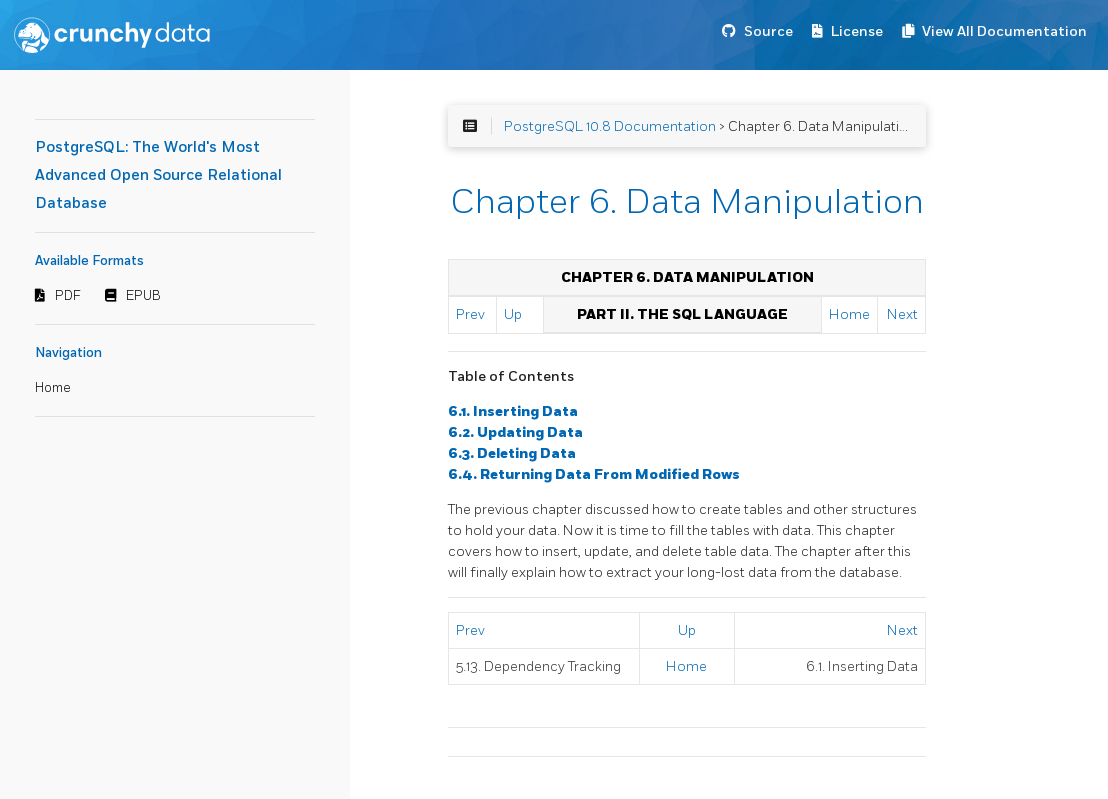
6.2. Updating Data (515, 432)
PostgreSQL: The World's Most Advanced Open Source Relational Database (158, 175)
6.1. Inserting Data (513, 411)
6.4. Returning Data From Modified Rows (594, 474)
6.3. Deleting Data (512, 453)
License (857, 31)
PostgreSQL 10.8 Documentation (610, 126)
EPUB (143, 296)
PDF (68, 296)
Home (53, 388)
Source (768, 31)
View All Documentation (1004, 31)
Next (902, 314)
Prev (470, 314)
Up (513, 314)
